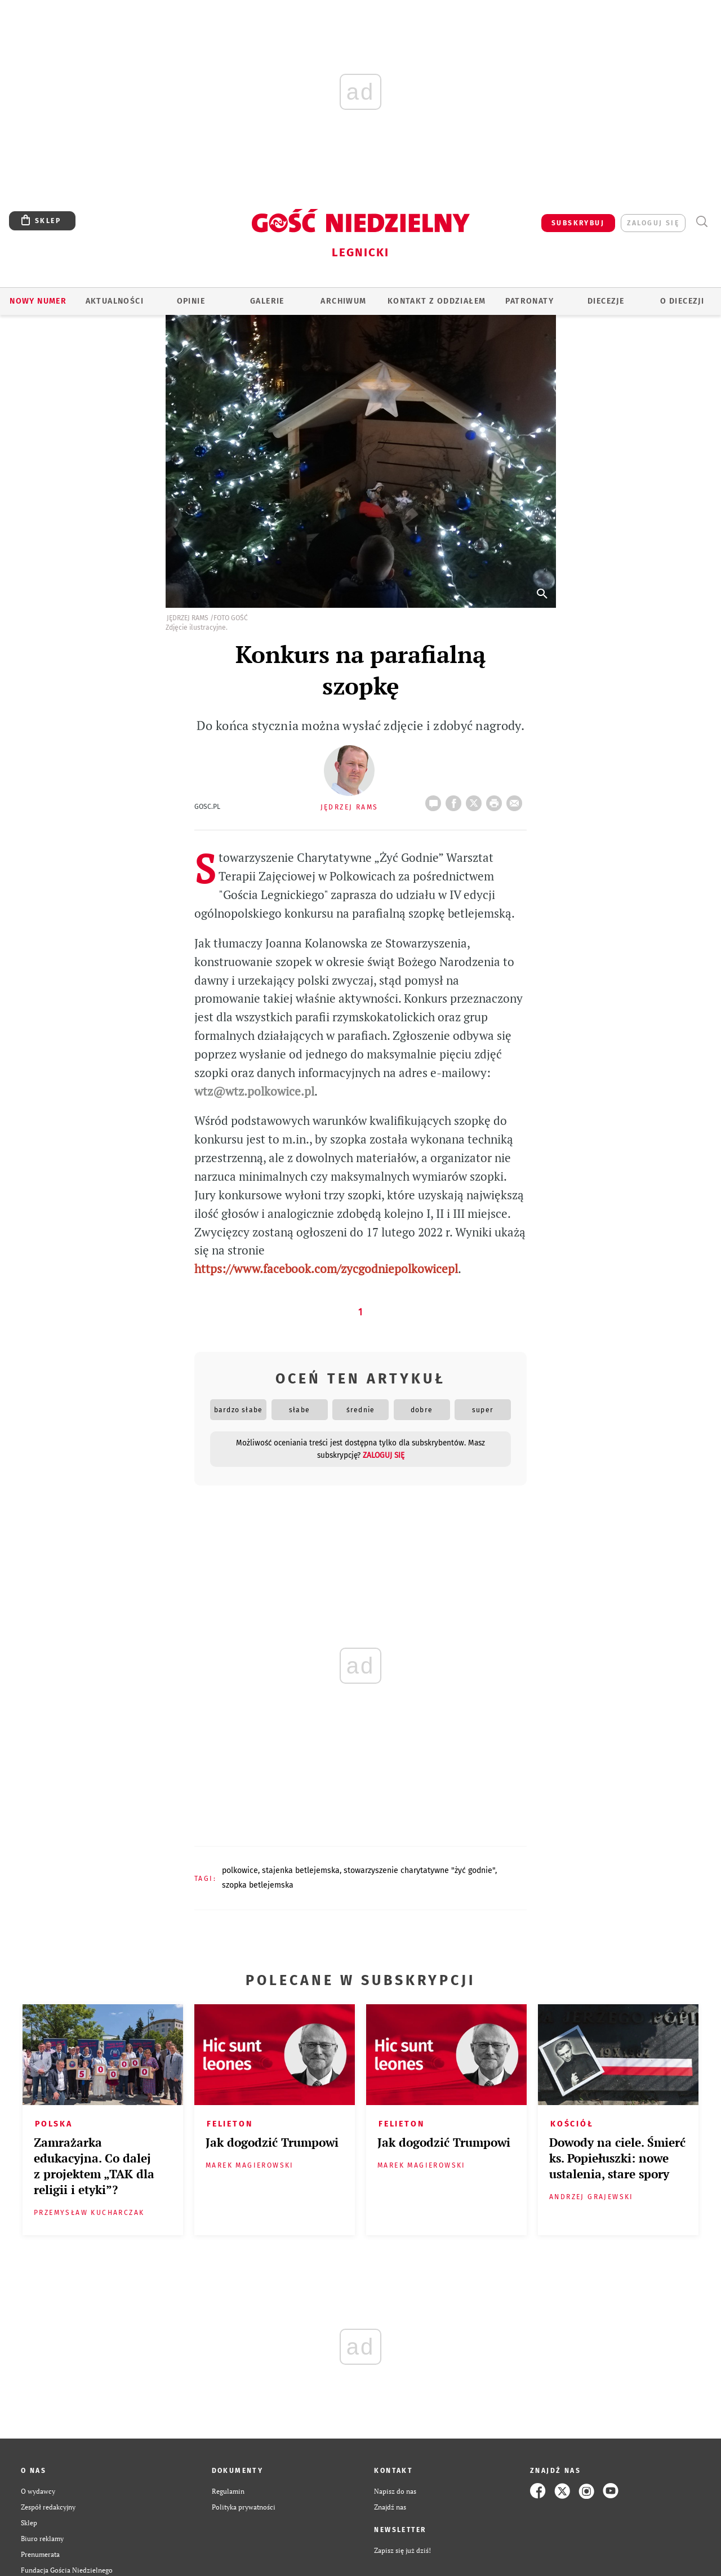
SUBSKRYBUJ (577, 223)
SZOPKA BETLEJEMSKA (257, 1885)
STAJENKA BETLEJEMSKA (301, 1870)
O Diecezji (682, 301)
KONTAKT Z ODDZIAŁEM (437, 301)
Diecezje (606, 301)
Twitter (476, 800)
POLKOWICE (240, 1870)
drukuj (496, 800)
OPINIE (191, 301)
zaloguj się (653, 223)
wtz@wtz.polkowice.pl (254, 1091)
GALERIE (267, 301)
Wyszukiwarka (701, 221)
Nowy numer (38, 301)
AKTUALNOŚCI (115, 301)
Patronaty (529, 301)
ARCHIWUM (343, 301)
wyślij (516, 800)
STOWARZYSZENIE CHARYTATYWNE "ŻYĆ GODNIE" (419, 1870)
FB (456, 800)
